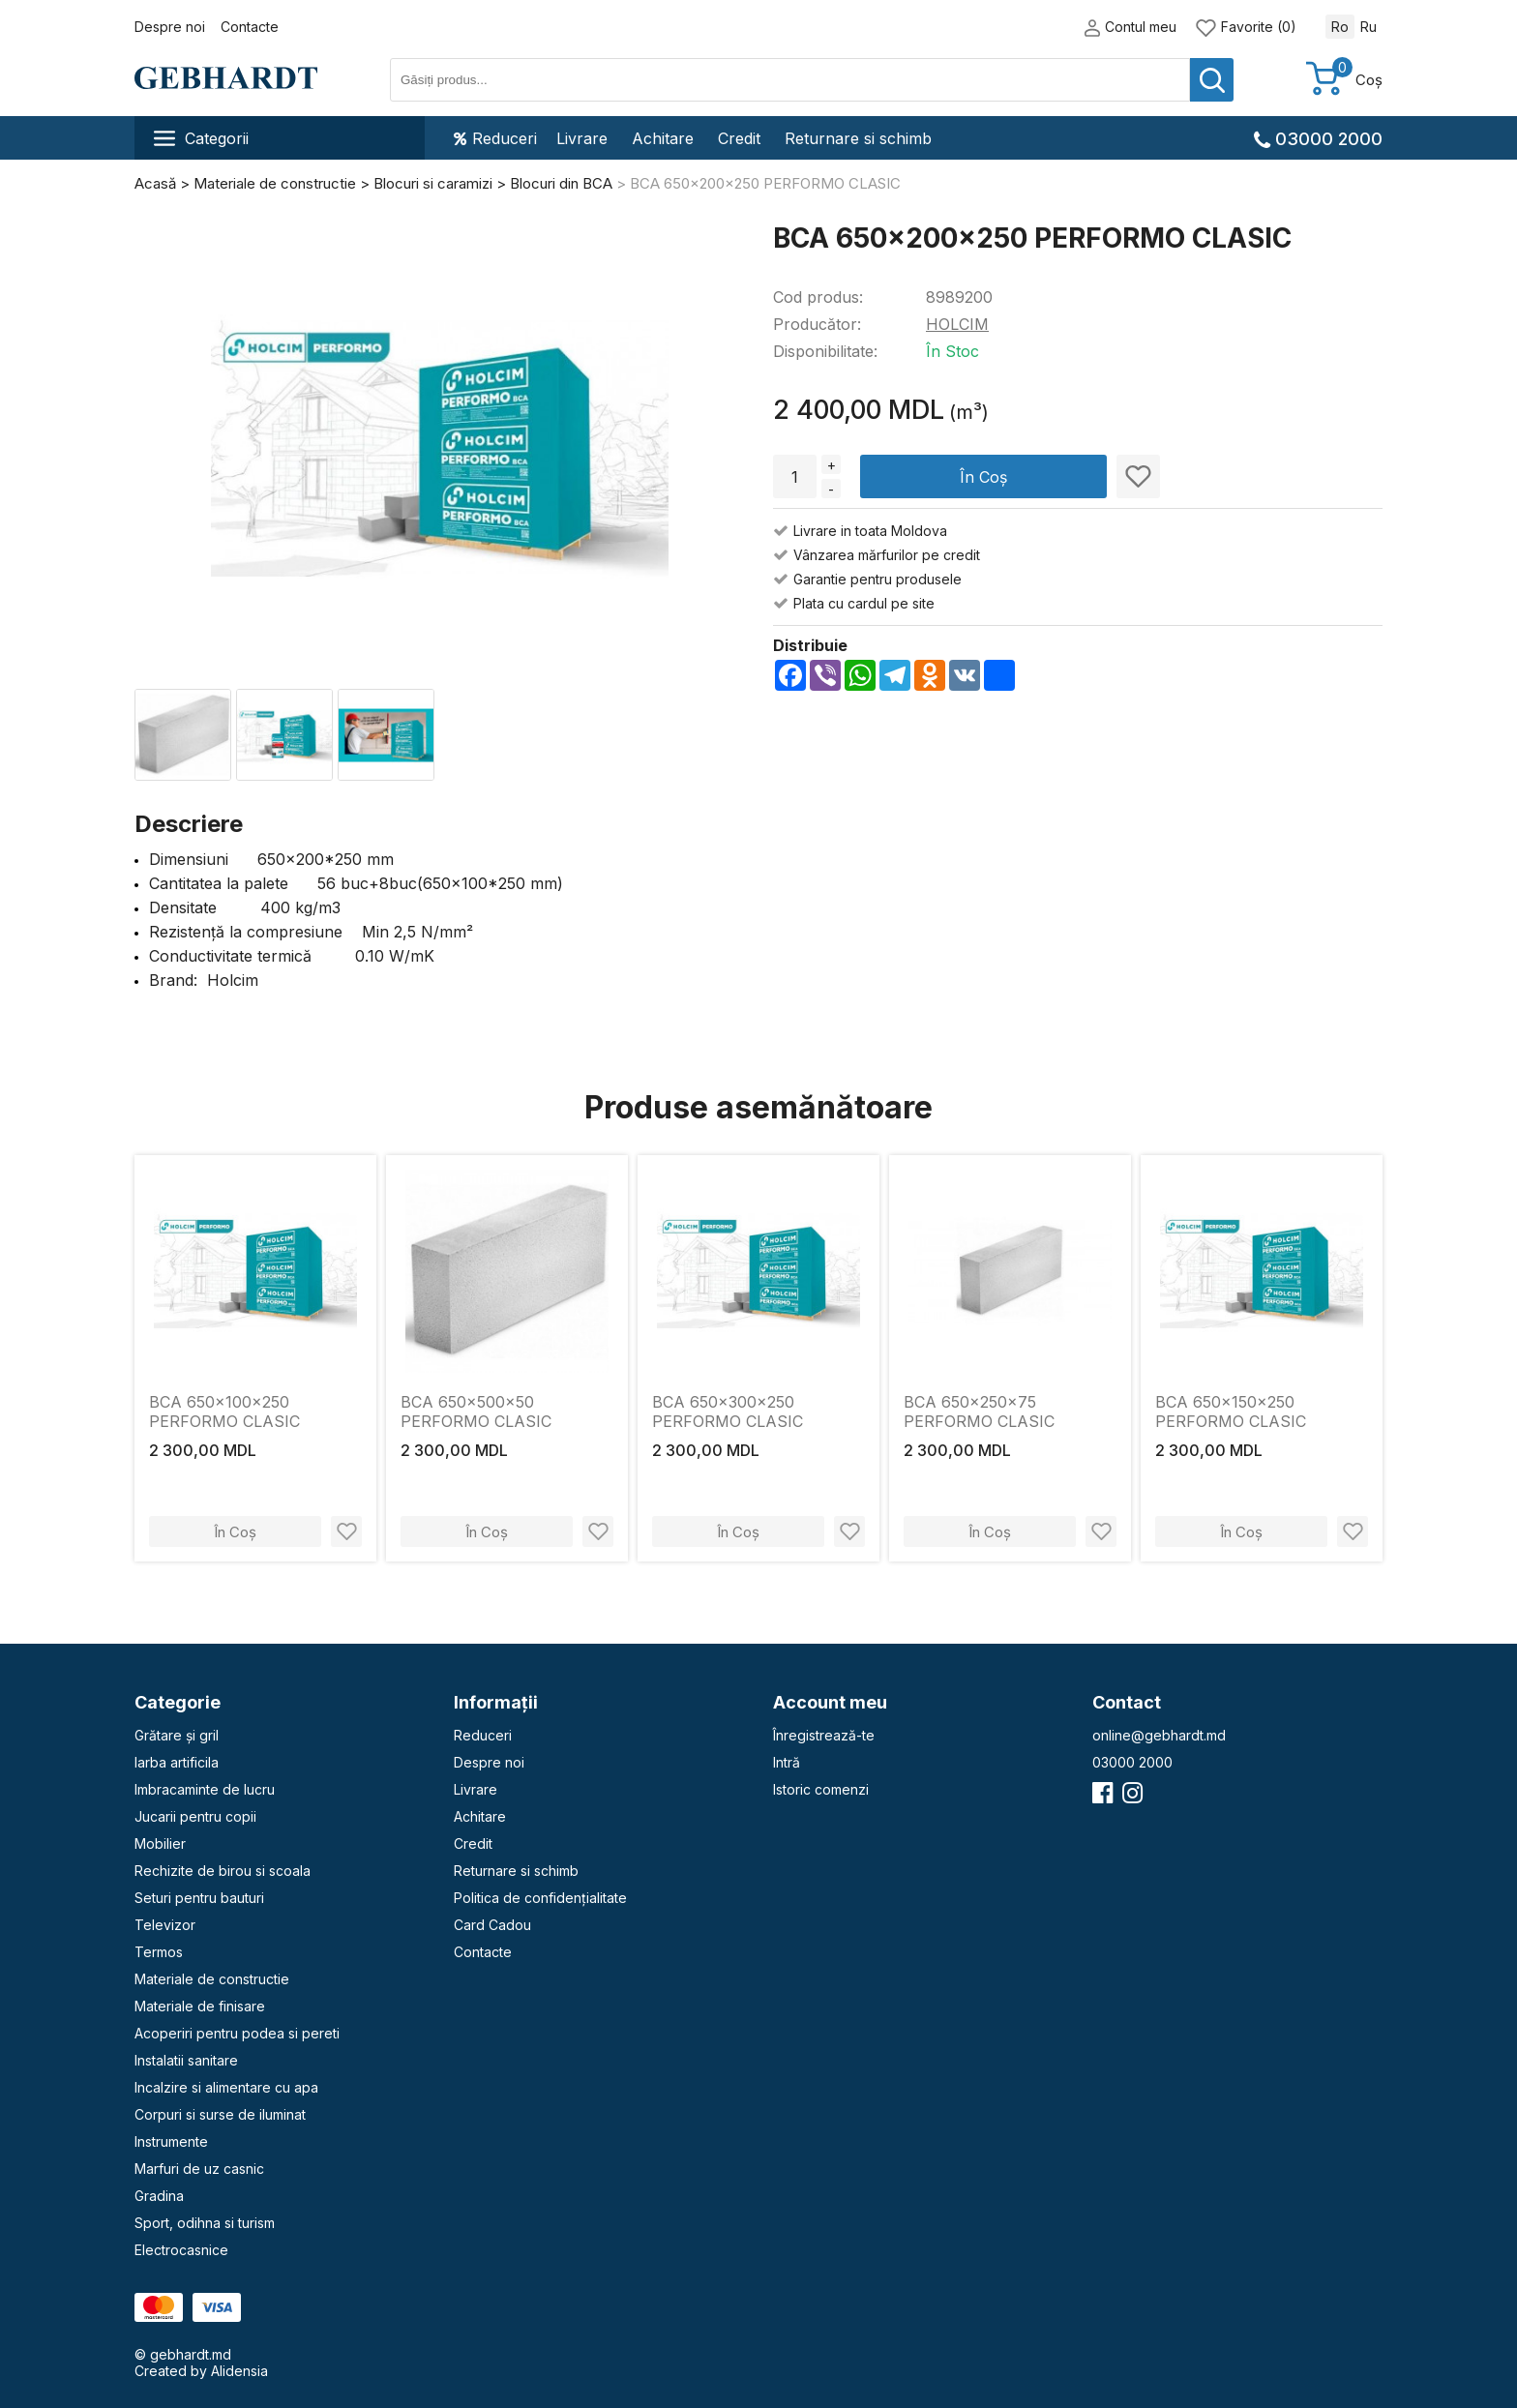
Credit (739, 138)
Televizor (164, 1925)
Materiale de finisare (199, 2006)
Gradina (159, 2195)
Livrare (582, 138)
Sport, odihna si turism (204, 2223)
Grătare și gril (176, 1735)
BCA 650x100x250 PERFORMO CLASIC (224, 1411)
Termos (158, 1952)
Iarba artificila (176, 1762)
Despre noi (169, 26)
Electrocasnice (181, 2250)
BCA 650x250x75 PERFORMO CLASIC (979, 1411)
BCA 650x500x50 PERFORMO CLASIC (476, 1411)
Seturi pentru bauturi (199, 1897)
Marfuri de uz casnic (199, 2168)
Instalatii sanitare (186, 2060)
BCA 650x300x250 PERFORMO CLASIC (727, 1411)
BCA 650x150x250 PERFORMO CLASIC (1230, 1411)
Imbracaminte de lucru (204, 1789)
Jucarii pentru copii (195, 1816)
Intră (786, 1762)
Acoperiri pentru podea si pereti (237, 2033)
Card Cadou (492, 1925)
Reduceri (495, 138)
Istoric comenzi (821, 1789)
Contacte (250, 26)
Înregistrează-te (824, 1735)
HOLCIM (957, 324)
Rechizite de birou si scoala (222, 1870)
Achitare (663, 138)
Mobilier (160, 1843)
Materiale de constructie (211, 1979)
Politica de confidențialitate (540, 1897)
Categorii (201, 138)
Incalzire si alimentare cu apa (226, 2087)
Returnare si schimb (858, 138)
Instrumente (171, 2141)
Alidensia (239, 2371)
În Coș (983, 477)
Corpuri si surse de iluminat (220, 2114)
